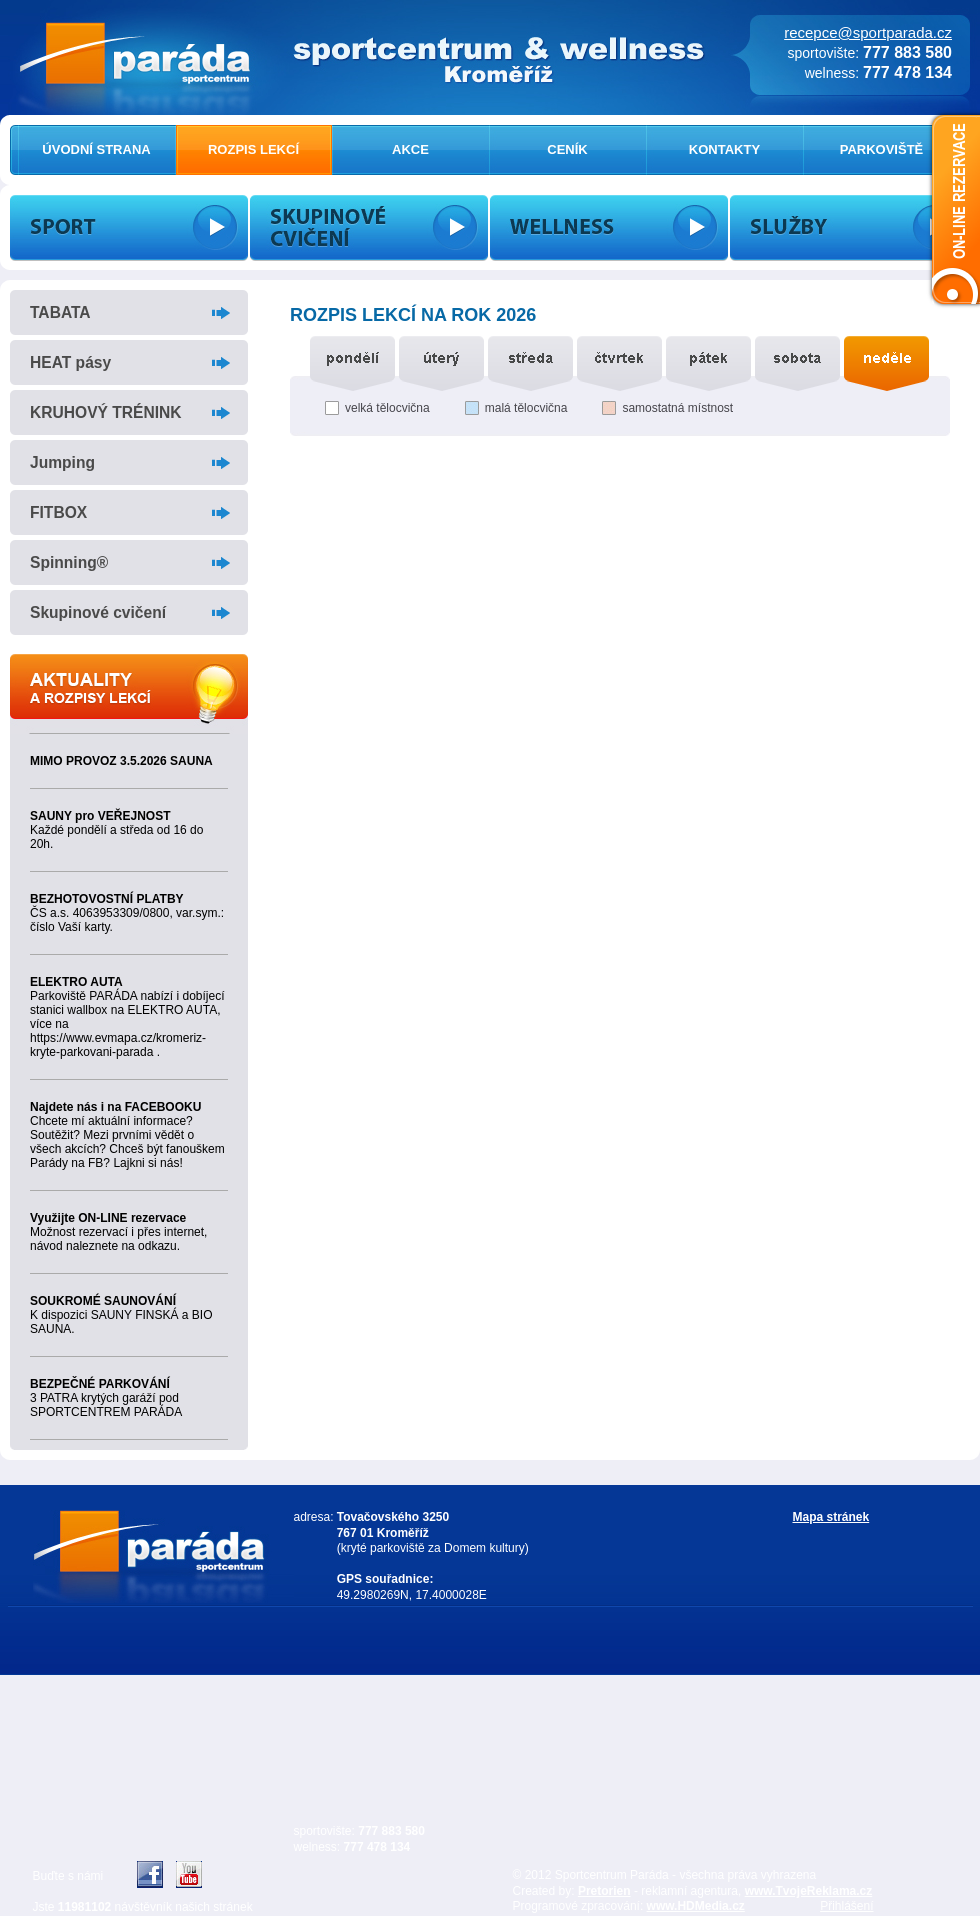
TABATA (60, 312)
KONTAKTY (724, 149)
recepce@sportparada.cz (868, 32)
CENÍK (567, 149)
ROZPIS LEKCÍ (253, 149)
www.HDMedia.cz (696, 1906)
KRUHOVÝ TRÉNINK (106, 412)
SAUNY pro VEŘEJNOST (100, 816)
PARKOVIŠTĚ (882, 149)
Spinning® (69, 562)
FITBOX (58, 512)
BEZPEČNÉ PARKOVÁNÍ (100, 1384)
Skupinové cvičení (98, 612)
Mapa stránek (831, 1517)
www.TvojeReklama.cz (809, 1891)
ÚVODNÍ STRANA (96, 149)
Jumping (62, 462)
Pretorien (604, 1891)
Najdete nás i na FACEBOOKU (115, 1107)
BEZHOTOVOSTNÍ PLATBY (107, 899)
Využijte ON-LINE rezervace (108, 1218)
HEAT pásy (70, 362)
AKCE (410, 149)
